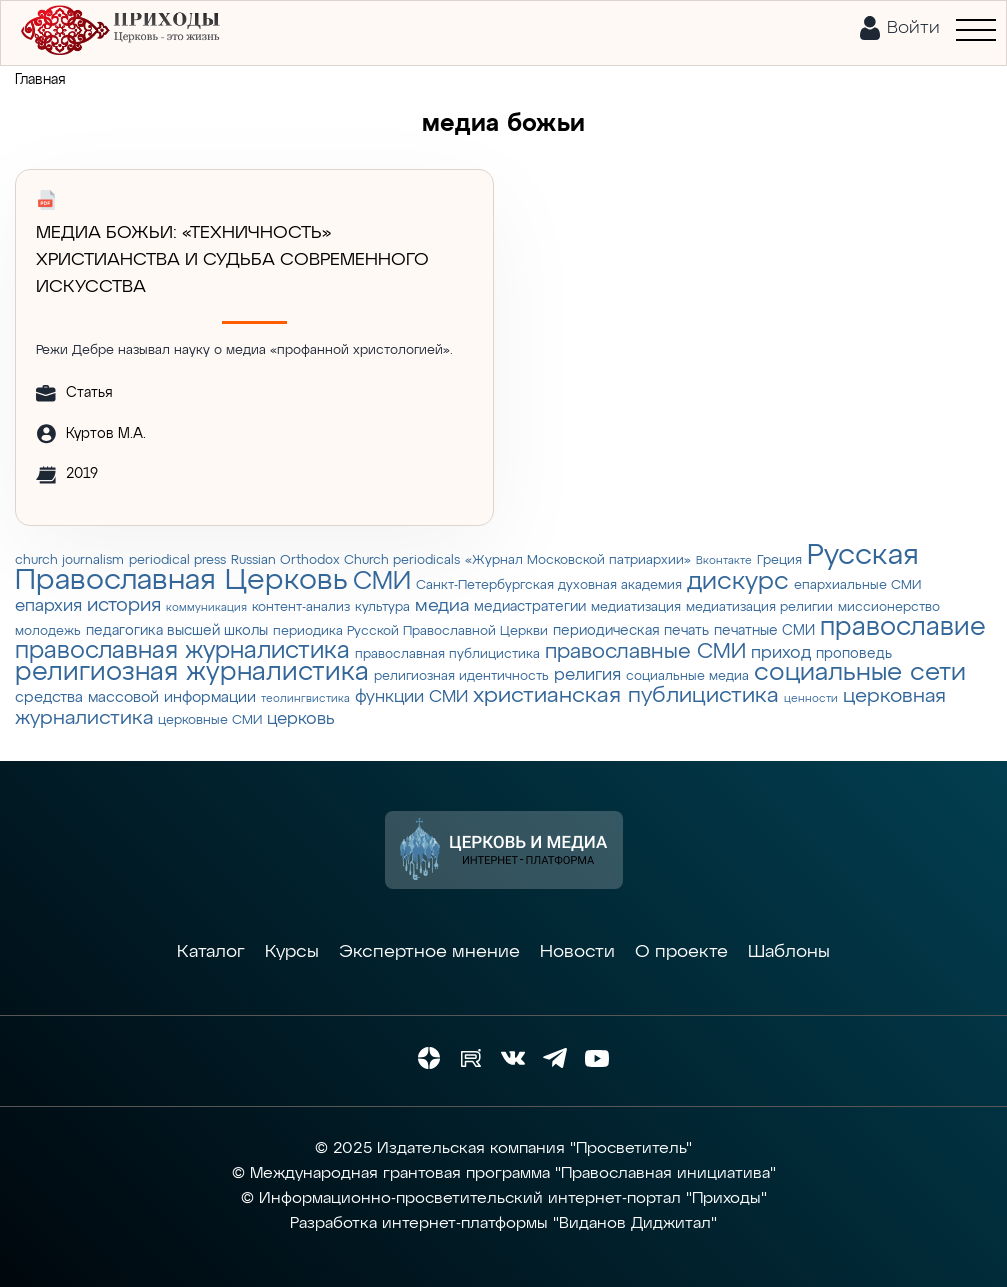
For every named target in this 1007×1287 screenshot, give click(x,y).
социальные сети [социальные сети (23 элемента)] (860, 673)
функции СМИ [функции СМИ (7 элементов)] (411, 697)
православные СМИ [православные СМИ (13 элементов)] (645, 652)
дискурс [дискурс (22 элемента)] (738, 582)
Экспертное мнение (429, 952)
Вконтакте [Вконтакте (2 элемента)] (724, 561)
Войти (913, 28)
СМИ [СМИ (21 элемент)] (382, 582)
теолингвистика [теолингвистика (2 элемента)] (305, 699)
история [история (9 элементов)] (124, 605)
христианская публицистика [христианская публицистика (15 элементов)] (626, 696)
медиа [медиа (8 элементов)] (442, 606)
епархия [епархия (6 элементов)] (48, 606)
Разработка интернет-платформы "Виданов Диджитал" (503, 1224)
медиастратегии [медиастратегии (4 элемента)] (530, 607)
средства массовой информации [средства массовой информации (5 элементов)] (135, 697)
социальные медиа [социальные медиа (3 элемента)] (687, 676)
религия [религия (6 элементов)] (587, 675)
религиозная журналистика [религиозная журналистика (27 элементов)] (192, 673)
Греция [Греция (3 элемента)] (779, 560)
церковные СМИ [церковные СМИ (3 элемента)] (210, 720)
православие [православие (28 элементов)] (903, 627)
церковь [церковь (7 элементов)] (301, 719)
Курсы (292, 952)
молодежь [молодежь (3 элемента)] (48, 631)
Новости (577, 952)
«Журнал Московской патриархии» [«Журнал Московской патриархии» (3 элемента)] (578, 560)
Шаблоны (789, 952)
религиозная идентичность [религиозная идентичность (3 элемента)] (461, 676)
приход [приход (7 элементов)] (781, 653)
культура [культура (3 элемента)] (382, 607)
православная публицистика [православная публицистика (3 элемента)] (447, 654)
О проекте (681, 952)
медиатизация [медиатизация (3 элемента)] (636, 607)
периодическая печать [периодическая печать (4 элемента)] (631, 631)
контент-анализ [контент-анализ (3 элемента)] (301, 607)
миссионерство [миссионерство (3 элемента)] (889, 607)
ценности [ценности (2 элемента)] (811, 699)
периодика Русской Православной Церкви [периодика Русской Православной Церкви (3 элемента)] (410, 631)
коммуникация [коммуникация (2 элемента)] (206, 608)
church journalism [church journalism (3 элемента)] (69, 560)
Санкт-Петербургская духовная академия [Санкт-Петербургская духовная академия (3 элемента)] (549, 585)
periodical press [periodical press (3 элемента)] (177, 560)
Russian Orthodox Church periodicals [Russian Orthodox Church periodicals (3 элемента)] (345, 560)
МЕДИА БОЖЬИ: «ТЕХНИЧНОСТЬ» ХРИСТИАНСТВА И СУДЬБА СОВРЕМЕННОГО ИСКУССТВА (232, 260)
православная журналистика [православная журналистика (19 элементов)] (182, 651)
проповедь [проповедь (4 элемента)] (854, 654)
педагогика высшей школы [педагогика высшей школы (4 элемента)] (177, 631)
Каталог (211, 952)
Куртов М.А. (106, 434)
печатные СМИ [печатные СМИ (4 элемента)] (764, 631)
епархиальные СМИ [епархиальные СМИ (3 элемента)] (857, 585)
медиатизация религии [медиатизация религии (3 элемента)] (759, 607)
